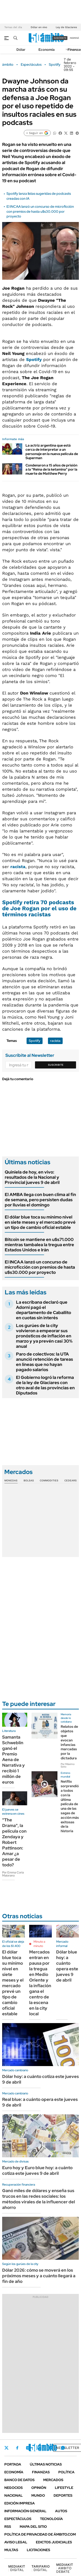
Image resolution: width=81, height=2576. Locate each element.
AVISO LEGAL (15, 2542)
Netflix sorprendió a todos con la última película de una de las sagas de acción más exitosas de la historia (70, 1806)
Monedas (10, 1480)
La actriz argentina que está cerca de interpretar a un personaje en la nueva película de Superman (51, 451)
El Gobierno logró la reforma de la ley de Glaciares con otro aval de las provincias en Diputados (45, 1385)
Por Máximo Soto (68, 1765)
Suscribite (56, 1064)
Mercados (53, 2480)
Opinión (38, 2487)
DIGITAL (16, 2568)
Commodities (49, 1480)
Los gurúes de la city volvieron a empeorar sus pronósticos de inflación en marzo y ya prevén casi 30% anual (44, 1336)
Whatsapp (63, 2448)
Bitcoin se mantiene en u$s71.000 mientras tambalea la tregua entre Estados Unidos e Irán (39, 1245)
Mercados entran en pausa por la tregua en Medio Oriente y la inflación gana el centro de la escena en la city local (40, 1983)
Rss (7, 2526)
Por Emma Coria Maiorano (13, 1873)
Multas (11, 2550)
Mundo (38, 2495)
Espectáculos (31, 64)
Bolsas (29, 1480)
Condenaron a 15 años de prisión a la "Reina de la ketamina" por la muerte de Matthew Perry (51, 469)
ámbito (7, 64)
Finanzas (41, 2472)
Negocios (13, 2487)
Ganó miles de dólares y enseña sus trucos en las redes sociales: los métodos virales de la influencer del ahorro (38, 2199)
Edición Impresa (19, 2503)
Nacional (13, 2495)
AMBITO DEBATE (64, 2568)
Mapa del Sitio (33, 2526)
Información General (25, 2511)
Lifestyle (64, 2487)
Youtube (51, 2447)
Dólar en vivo (39, 27)
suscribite (60, 38)
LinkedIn (39, 2448)
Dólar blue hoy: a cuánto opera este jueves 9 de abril (67, 1966)
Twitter (6, 2448)
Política (66, 2472)
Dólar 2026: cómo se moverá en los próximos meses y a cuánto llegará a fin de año (38, 2275)
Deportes (63, 2495)
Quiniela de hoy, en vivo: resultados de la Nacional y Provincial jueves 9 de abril (32, 1177)
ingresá (74, 38)
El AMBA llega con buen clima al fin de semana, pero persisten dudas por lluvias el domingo (40, 1200)
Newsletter (67, 2448)
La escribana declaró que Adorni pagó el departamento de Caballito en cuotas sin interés (43, 1310)
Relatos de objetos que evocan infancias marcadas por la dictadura (69, 1742)
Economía (46, 49)
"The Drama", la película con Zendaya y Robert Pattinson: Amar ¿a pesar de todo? (14, 1842)
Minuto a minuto (39, 1944)
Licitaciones (38, 2550)
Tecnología (51, 2519)
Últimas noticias (46, 2464)
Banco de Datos (19, 2480)
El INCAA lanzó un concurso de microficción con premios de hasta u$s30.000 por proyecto (40, 211)
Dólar (20, 49)
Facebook (17, 2448)
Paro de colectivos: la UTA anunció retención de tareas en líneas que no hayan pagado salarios (44, 1361)
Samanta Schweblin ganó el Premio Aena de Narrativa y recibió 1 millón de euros (13, 1759)
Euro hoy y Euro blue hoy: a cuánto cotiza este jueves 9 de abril (37, 2170)
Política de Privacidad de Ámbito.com (40, 2534)
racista (17, 866)
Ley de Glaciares (66, 27)
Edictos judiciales (54, 2542)
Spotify (54, 64)
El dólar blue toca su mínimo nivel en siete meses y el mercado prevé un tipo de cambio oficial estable (40, 1222)
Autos (61, 2511)
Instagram (28, 2448)
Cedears (70, 1480)
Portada (12, 2464)
